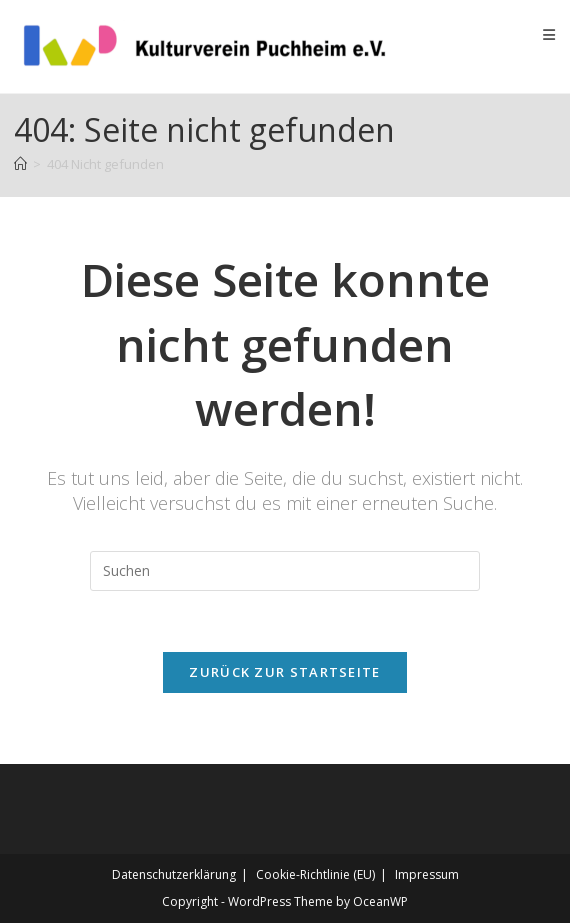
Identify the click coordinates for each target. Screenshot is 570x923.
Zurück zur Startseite (284, 672)
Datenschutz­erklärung (174, 874)
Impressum (427, 874)
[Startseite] (20, 164)
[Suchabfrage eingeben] (285, 571)
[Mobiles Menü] (549, 34)
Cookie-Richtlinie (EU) (315, 874)
